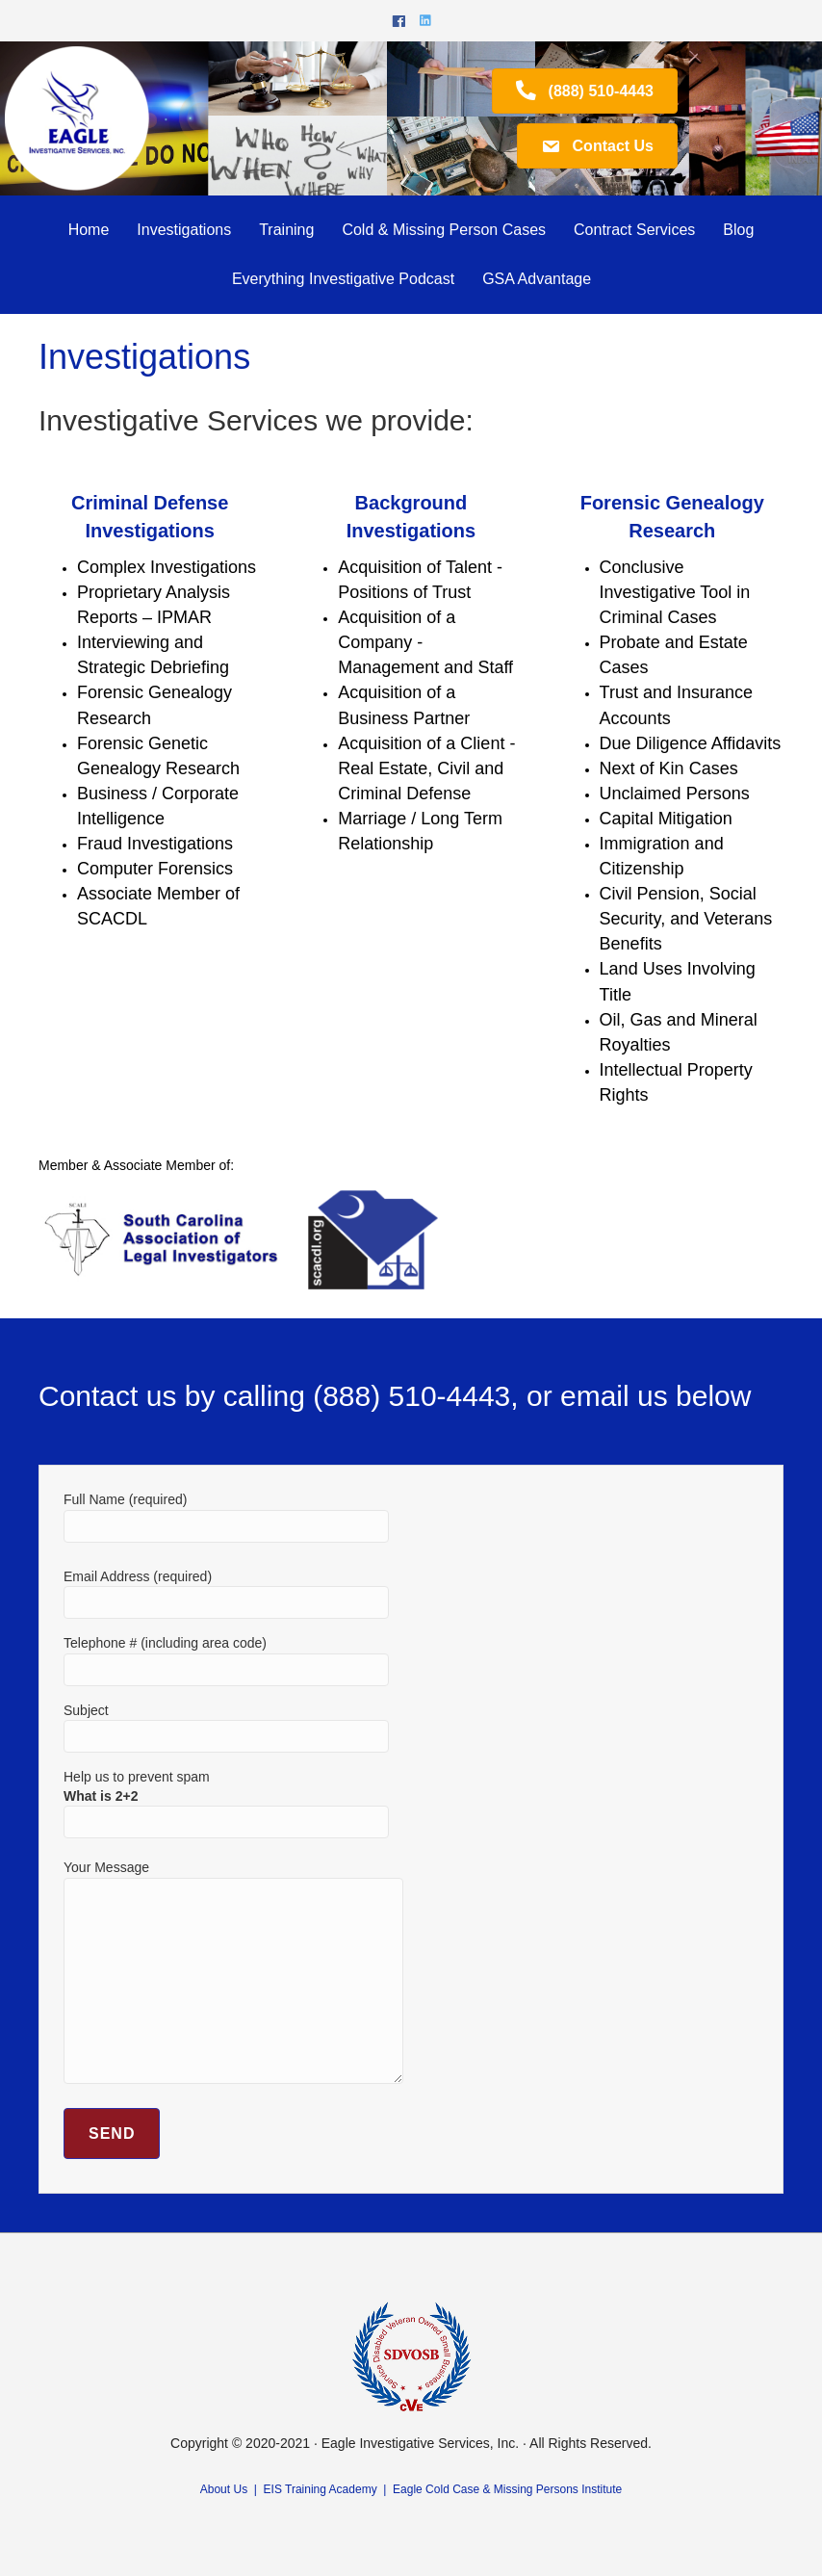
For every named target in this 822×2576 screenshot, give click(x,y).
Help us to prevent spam (226, 1800)
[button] (585, 91)
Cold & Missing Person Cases (444, 229)
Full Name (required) (226, 1517)
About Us (223, 2489)
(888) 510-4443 (411, 1396)
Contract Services (634, 229)
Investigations (184, 229)
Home (89, 229)
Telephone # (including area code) (226, 1660)
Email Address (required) (226, 1594)
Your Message (233, 1971)
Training (286, 229)
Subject (226, 1728)
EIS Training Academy (320, 2489)
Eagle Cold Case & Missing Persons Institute (507, 2489)
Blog (738, 229)
